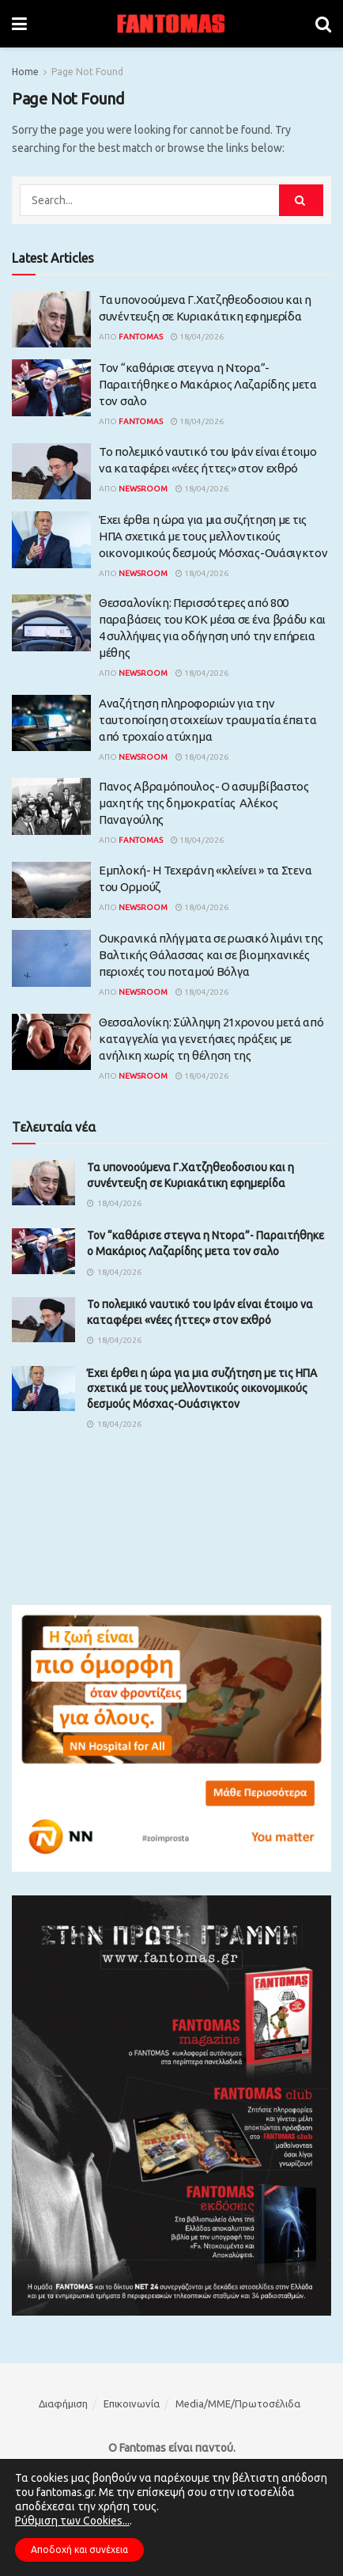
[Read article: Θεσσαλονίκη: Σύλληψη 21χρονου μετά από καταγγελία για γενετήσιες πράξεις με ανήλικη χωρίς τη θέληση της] (51, 1042)
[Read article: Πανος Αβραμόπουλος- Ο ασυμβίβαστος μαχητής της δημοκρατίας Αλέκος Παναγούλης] (51, 806)
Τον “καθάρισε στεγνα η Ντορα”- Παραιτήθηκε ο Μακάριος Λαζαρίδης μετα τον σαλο (208, 384)
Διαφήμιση (63, 2403)
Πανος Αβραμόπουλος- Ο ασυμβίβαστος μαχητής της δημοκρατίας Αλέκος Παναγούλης (204, 803)
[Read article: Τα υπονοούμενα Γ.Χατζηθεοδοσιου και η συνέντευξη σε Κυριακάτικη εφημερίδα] (51, 319)
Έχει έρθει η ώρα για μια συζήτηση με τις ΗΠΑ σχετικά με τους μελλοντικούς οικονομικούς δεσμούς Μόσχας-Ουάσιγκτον (213, 536)
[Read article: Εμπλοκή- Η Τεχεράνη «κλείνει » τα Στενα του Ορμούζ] (51, 890)
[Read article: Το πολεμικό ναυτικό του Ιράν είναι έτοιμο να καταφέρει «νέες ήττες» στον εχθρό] (51, 471)
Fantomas (141, 336)
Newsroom (143, 488)
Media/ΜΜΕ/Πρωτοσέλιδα (237, 2403)
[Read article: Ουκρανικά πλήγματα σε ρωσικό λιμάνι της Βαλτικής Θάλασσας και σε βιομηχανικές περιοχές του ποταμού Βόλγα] (51, 958)
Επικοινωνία (132, 2403)
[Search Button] (323, 23)
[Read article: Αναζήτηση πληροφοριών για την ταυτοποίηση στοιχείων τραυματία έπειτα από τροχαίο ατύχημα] (51, 723)
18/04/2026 (197, 336)
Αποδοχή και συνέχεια (79, 2549)
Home (25, 71)
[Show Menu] (19, 23)
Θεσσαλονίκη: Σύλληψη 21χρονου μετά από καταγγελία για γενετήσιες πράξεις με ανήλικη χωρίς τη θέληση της (211, 1038)
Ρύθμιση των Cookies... (72, 2520)
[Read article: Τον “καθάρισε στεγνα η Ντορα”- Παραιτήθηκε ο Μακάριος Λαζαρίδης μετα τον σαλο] (51, 387)
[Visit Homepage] (171, 24)
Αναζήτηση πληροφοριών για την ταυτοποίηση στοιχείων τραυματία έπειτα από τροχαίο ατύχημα (208, 719)
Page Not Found (87, 71)
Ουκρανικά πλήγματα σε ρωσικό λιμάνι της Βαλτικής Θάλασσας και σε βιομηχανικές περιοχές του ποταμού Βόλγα (210, 954)
